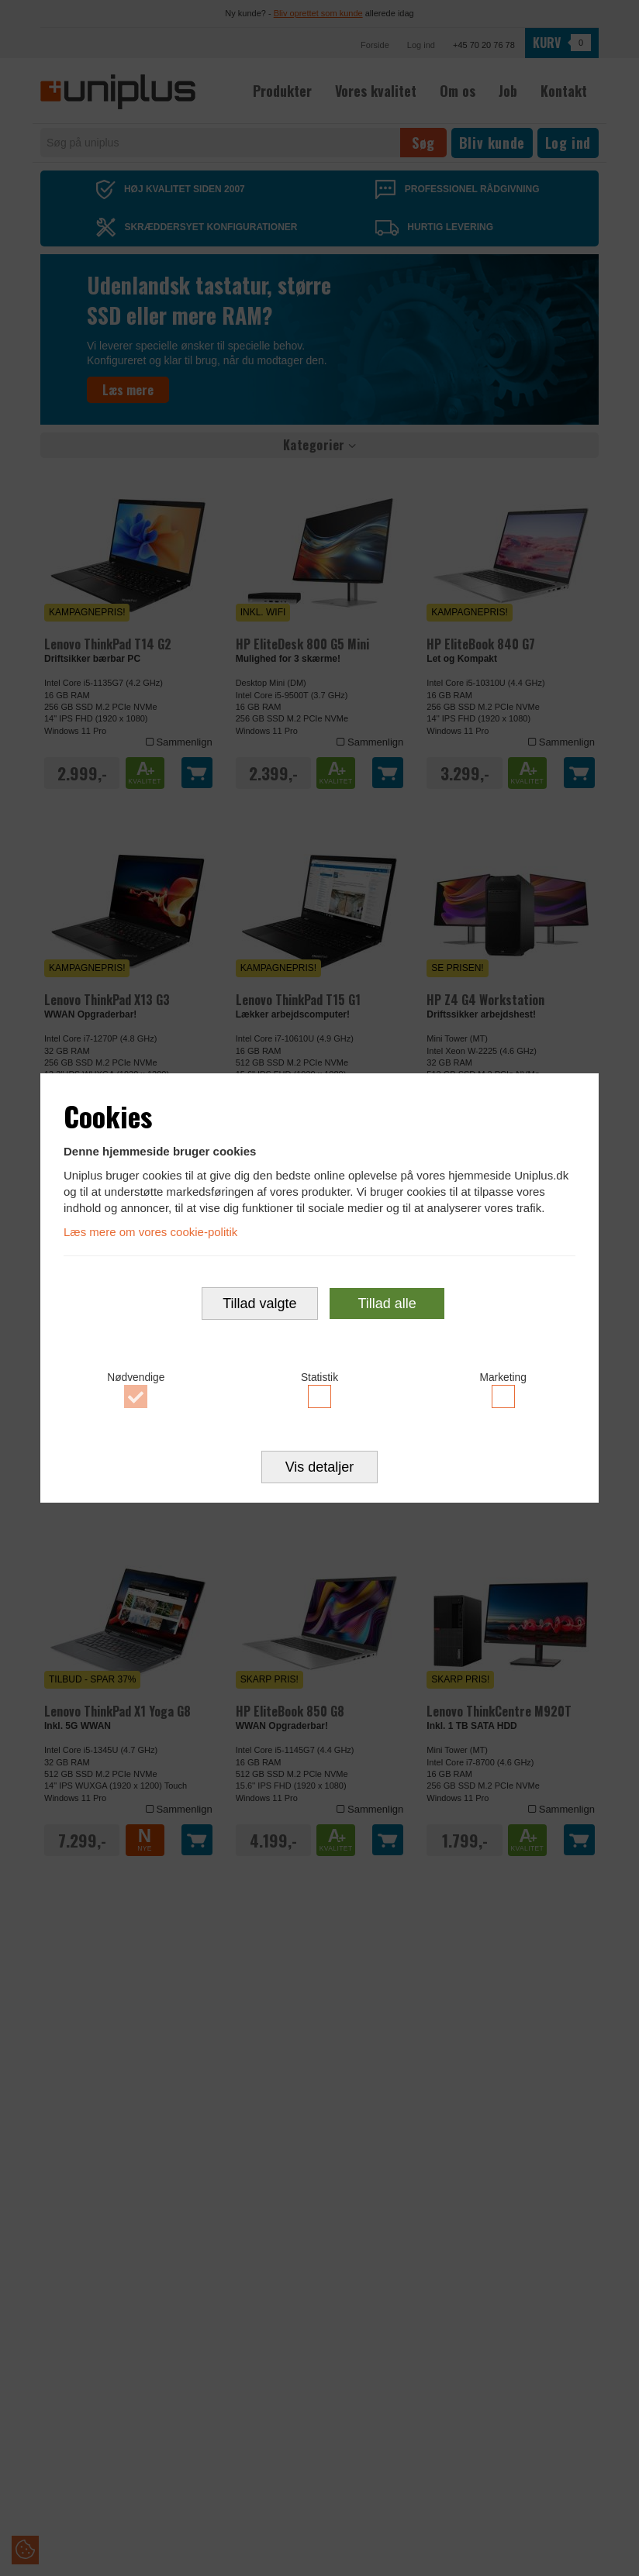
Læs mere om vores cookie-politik (150, 1231)
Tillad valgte (259, 1303)
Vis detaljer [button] (319, 1468)
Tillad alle (386, 1303)
